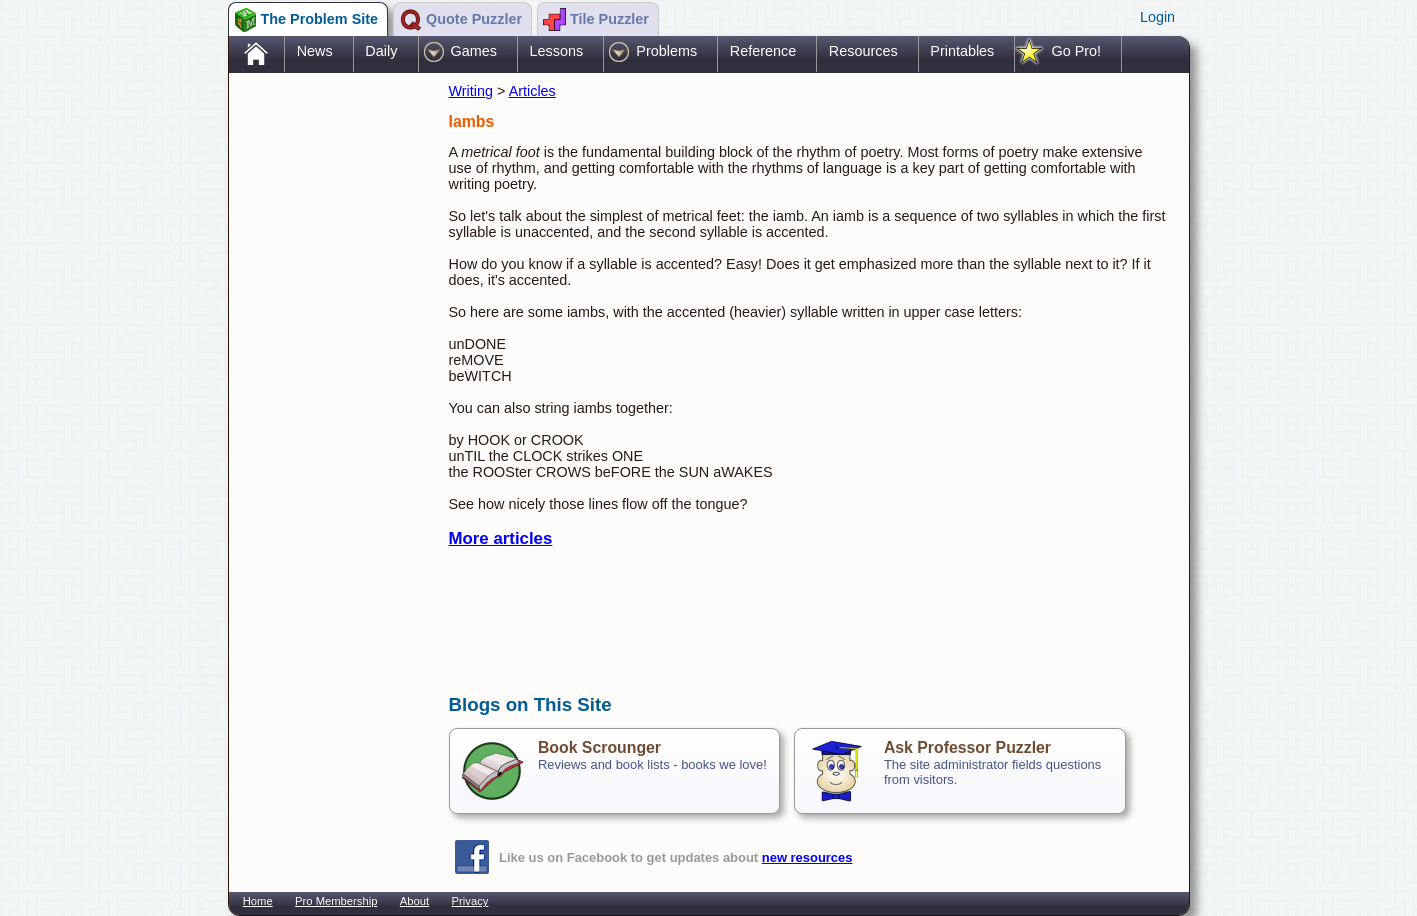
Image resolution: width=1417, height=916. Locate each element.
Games (474, 51)
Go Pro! (1076, 51)
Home (258, 901)
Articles (532, 91)
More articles (501, 538)
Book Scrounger (599, 747)
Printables (962, 51)
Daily (381, 51)
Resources (863, 51)
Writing (471, 91)
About (414, 901)
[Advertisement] (329, 393)
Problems (666, 51)
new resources (807, 857)
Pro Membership (336, 901)
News (315, 51)
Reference (763, 51)
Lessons (557, 51)
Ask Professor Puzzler (967, 747)
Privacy (470, 901)
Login (1157, 17)
